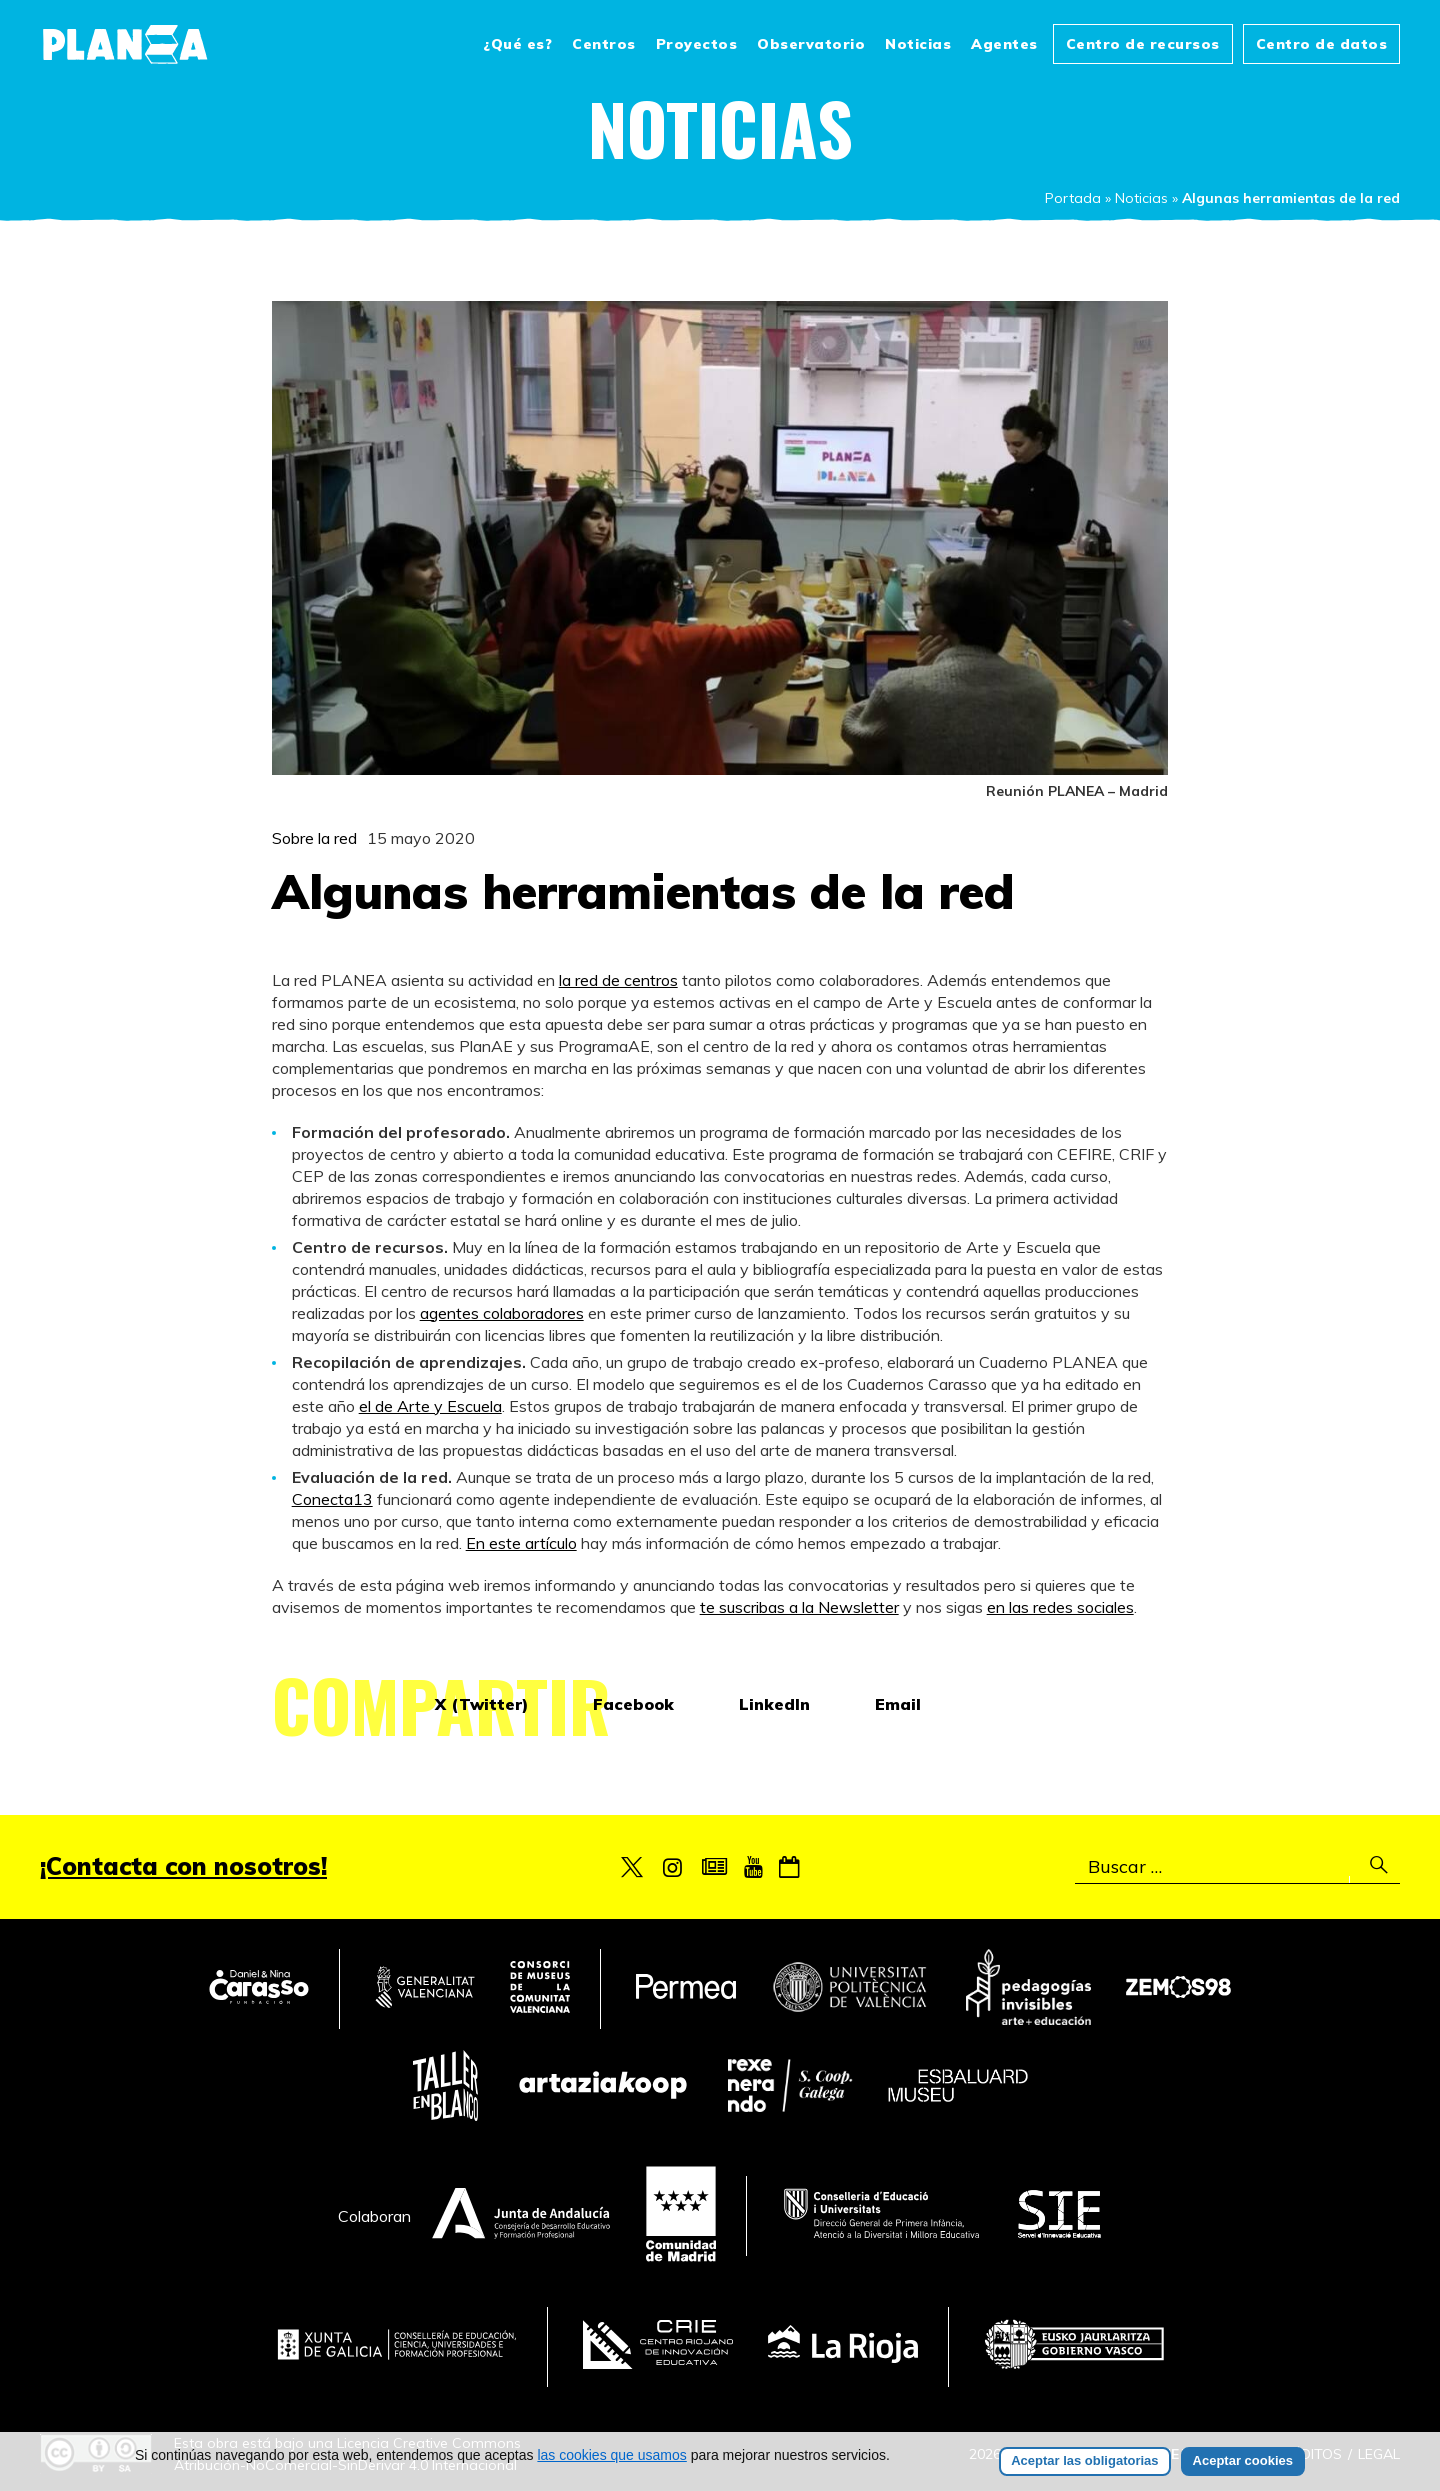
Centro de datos (1322, 44)
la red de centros (618, 980)
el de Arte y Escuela (430, 1406)
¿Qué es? (517, 44)
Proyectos (697, 44)
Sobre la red (314, 838)
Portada (1073, 198)
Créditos (1308, 2454)
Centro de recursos (1143, 44)
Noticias (918, 44)
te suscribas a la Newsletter (799, 1607)
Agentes (1004, 44)
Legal (1379, 2454)
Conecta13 (332, 1499)
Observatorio (811, 44)
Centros (604, 44)
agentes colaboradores (502, 1313)
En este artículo (521, 1543)
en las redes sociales (1060, 1607)
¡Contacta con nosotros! (183, 1866)
